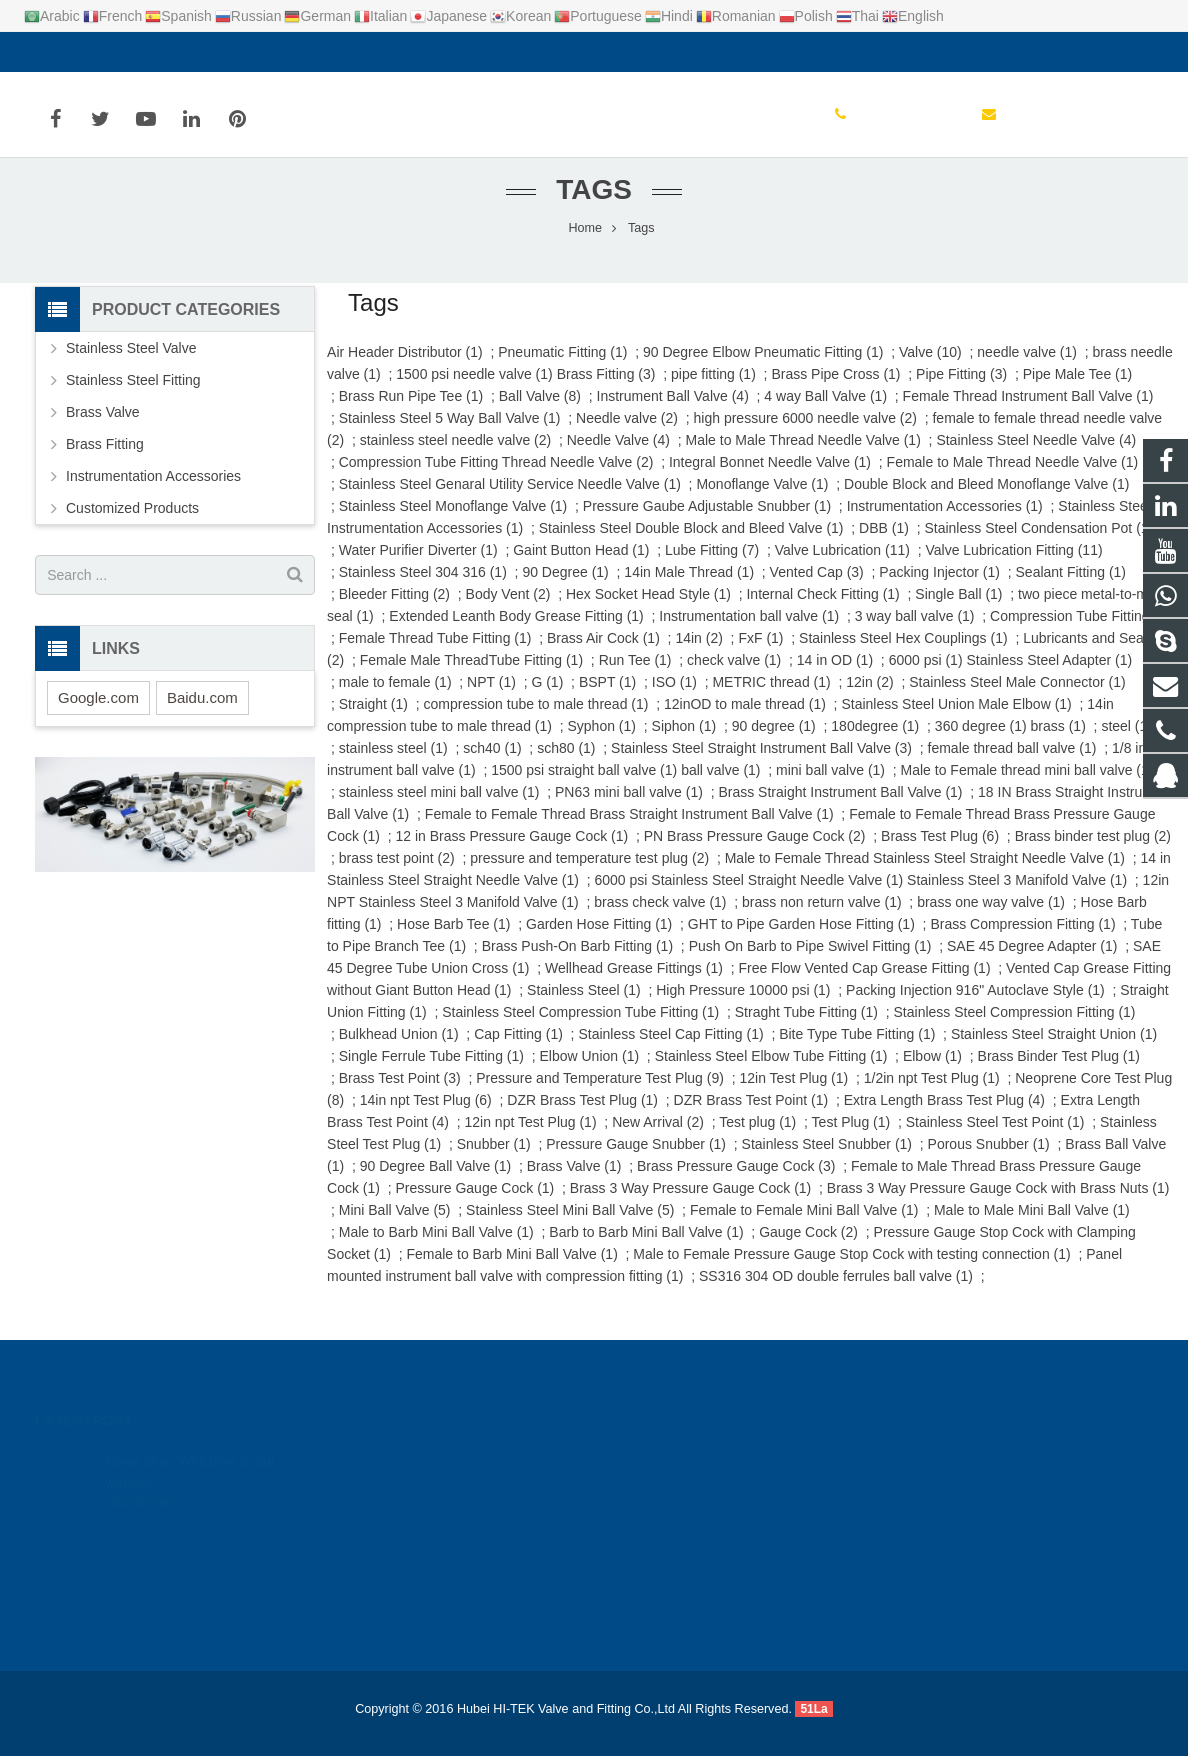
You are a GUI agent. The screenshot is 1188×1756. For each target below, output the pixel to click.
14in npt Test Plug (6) (426, 1118)
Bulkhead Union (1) (399, 1052)
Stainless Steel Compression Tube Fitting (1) (580, 1030)
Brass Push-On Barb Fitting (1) (577, 964)
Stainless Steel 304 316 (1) (423, 590)
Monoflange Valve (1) (762, 502)
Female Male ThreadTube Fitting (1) (471, 678)
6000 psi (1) (926, 678)
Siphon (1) (684, 744)
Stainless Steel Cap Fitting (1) (670, 1052)
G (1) (547, 700)
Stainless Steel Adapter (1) (1049, 678)
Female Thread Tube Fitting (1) (435, 656)
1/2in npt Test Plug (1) (932, 1096)
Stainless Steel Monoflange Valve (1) (453, 524)
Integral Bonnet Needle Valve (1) (770, 480)
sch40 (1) (492, 766)
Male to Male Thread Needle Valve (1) (803, 458)
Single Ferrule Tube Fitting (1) (431, 1074)
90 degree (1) (774, 744)
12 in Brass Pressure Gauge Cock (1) (512, 854)
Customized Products (132, 526)
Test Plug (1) (851, 1140)
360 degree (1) (981, 744)
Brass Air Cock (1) (603, 656)
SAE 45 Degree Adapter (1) (1032, 964)
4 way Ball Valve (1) (825, 414)
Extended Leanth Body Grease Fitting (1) (516, 634)
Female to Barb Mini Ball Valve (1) (511, 1272)
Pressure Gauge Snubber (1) (636, 1162)
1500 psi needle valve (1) (474, 392)
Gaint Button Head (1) (581, 568)
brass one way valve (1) (991, 920)
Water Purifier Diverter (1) (418, 568)
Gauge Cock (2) (808, 1250)
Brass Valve (103, 430)
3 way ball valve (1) (915, 634)
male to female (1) (395, 700)
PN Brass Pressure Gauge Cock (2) (755, 854)
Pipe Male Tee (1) (1077, 392)
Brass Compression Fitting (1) (1022, 942)
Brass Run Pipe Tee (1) (411, 414)
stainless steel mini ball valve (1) (439, 810)
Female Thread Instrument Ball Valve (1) (1028, 414)
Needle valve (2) (627, 436)
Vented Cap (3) (817, 590)
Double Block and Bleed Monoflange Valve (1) (986, 502)
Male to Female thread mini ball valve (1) (1027, 788)
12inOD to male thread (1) (745, 722)
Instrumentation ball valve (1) (749, 634)
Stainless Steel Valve (131, 366)
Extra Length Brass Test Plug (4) (944, 1118)
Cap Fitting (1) (518, 1052)
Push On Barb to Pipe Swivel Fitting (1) (810, 964)
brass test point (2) (397, 876)
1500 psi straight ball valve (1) (584, 788)
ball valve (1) (720, 788)
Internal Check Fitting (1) (822, 612)
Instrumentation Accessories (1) (945, 524)
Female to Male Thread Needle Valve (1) (1013, 480)
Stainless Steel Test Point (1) (995, 1140)
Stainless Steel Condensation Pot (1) (1038, 546)
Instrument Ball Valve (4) (673, 414)
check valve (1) (734, 678)
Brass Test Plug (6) (940, 854)
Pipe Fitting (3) (961, 392)
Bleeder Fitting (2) (394, 612)
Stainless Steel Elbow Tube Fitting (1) (771, 1074)
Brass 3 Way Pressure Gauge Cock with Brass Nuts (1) (998, 1206)
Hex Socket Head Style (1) (648, 612)
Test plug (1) (757, 1140)
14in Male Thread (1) (689, 590)
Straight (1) (373, 722)
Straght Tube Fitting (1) (806, 1030)
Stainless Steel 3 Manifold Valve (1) (1017, 898)
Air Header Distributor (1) (405, 370)
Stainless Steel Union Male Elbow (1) (956, 722)
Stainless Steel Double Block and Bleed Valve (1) (691, 546)
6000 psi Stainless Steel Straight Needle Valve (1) (748, 898)
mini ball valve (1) (830, 788)
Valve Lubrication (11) (842, 568)
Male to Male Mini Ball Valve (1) (1032, 1228)
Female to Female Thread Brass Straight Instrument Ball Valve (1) (629, 832)
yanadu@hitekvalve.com (276, 52)
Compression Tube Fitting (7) (1080, 634)
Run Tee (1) (635, 678)
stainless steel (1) (393, 766)
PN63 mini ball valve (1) (629, 810)
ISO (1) (674, 700)
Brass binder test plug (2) (1093, 854)
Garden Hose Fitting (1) (599, 942)
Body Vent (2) (508, 612)
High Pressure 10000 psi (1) (743, 1008)
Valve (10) (930, 370)
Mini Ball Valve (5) (395, 1228)
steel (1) (1126, 744)
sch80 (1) (566, 766)
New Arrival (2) (658, 1140)
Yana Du (653, 1573)
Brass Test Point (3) (400, 1096)
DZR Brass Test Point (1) (751, 1118)
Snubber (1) (494, 1162)
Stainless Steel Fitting (133, 398)
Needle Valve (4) (618, 458)
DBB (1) (884, 546)
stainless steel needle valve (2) (455, 458)
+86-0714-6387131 (109, 52)
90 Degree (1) (565, 590)
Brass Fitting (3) (606, 392)
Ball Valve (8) (540, 414)
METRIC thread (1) (771, 700)
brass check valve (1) (660, 920)
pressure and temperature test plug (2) (589, 876)
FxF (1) (760, 656)
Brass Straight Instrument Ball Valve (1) (840, 810)
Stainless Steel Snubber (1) (827, 1162)
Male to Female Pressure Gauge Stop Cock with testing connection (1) (851, 1272)
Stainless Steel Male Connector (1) (1017, 700)
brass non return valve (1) (822, 920)
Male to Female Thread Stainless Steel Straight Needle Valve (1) (925, 876)
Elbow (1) (932, 1074)
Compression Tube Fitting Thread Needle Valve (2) (496, 480)
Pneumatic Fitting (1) (562, 370)
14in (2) (698, 656)
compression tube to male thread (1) (536, 722)
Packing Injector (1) (939, 590)
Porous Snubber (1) (989, 1162)
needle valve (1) (1027, 370)
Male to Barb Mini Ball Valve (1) (436, 1250)
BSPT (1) (607, 700)
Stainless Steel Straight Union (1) (1054, 1052)
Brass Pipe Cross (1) (835, 392)
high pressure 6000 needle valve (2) (805, 436)
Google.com (98, 714)
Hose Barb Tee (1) (453, 942)
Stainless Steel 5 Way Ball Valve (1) (450, 436)
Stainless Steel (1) (584, 1008)
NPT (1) (491, 700)
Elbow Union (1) (589, 1074)
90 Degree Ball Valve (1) (435, 1184)
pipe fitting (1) (713, 392)
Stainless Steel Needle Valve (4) (1036, 458)
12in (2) (869, 700)
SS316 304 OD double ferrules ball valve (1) (836, 1294)
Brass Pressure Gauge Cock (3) (736, 1184)
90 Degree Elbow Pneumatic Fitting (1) (763, 370)
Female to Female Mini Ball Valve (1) (804, 1228)
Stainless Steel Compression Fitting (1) (1015, 1030)
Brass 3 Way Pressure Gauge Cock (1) (690, 1206)
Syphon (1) (602, 744)
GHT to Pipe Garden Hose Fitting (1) (801, 942)
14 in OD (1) (835, 678)
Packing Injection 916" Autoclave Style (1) (975, 1008)
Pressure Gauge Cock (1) (475, 1206)
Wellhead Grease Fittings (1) (634, 986)
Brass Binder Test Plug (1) (1059, 1074)
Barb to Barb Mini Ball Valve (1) (646, 1250)
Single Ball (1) (958, 612)
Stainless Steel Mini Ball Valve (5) (570, 1228)
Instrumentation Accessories (153, 494)
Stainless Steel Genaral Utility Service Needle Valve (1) (510, 502)
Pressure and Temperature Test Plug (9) (600, 1096)
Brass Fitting (105, 462)
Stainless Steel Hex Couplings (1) (903, 656)
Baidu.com (202, 714)
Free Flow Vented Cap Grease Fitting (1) (864, 986)
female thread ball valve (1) (1012, 766)
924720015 (663, 1457)
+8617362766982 (679, 1486)
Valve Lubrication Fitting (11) (1013, 568)
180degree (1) (875, 744)
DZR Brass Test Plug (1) (582, 1118)
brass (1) (1058, 744)
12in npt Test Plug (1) (531, 1140)
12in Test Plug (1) (793, 1096)
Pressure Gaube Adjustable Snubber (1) (707, 524)
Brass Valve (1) (574, 1184)
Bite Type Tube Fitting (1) (857, 1052)
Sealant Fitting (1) (1071, 590)
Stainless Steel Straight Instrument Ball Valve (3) (761, 766)
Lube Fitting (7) (712, 568)
